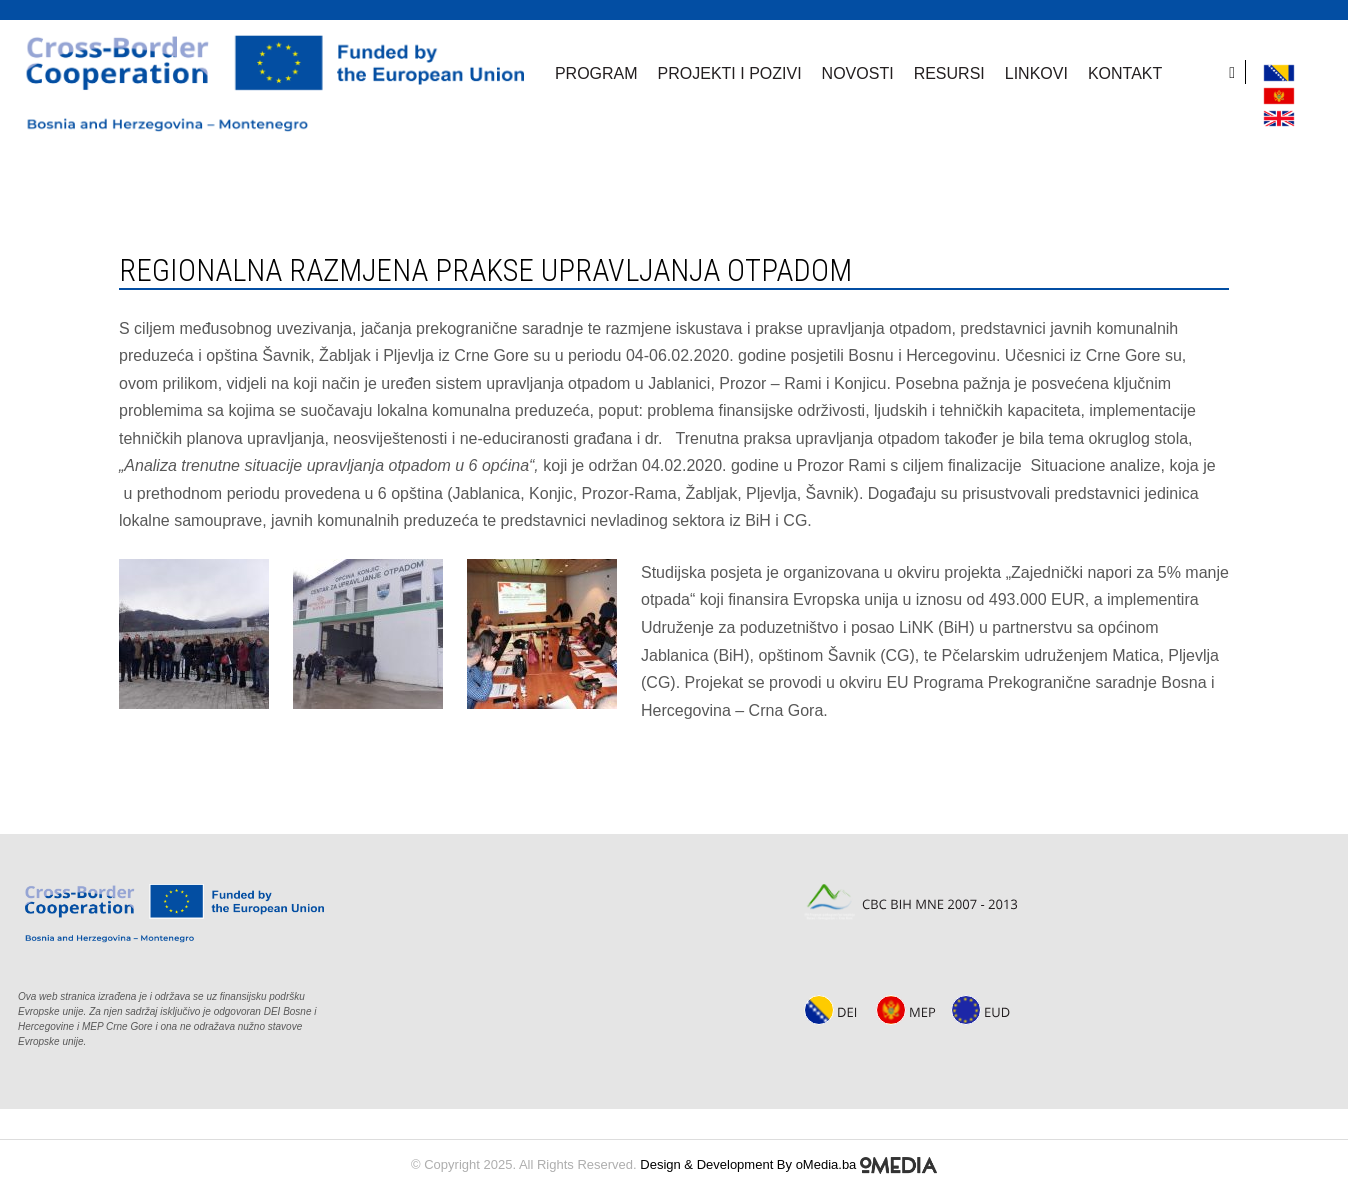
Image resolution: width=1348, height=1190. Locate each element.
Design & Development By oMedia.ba (788, 1164)
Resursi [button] (949, 73)
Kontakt (1125, 73)
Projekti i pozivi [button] (730, 73)
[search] (1237, 72)
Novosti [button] (858, 73)
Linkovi (1036, 73)
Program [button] (596, 73)
